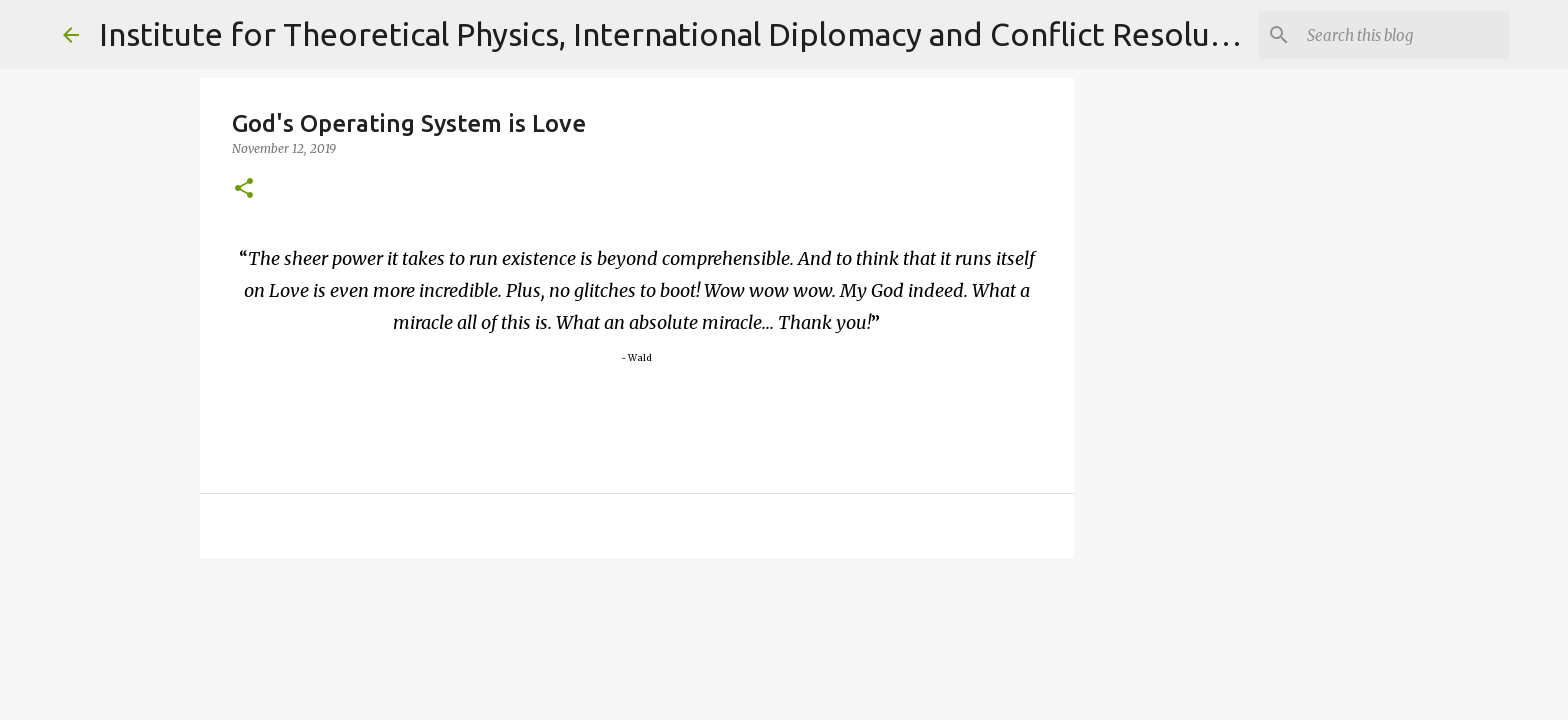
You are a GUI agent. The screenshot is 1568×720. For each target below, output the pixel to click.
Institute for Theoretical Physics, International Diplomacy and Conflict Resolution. (688, 34)
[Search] (1404, 35)
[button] (244, 189)
